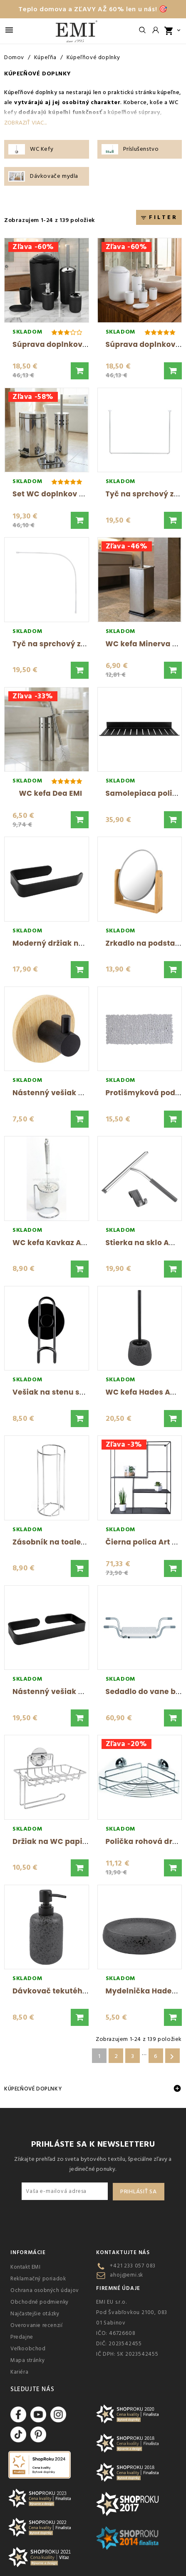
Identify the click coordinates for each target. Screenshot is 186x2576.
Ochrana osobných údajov (44, 2290)
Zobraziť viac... (25, 123)
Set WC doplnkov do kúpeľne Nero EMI (84, 494)
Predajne (21, 2337)
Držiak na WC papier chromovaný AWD (86, 1841)
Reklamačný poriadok (38, 2278)
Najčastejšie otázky (34, 2313)
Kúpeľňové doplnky (33, 2089)
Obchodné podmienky (39, 2302)
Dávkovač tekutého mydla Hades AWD (85, 1991)
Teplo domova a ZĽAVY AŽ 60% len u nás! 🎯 (92, 9)
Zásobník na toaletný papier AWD (76, 1542)
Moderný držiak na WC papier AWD (79, 943)
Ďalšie (172, 2057)
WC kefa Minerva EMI (146, 644)
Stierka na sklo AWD (144, 1243)
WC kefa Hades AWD (145, 1392)
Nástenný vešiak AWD (54, 1093)
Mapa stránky (27, 2360)
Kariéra (19, 2372)
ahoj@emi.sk (126, 2275)
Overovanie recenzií (36, 2325)
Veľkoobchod (28, 2348)
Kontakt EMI (25, 2267)
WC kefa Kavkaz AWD (53, 1243)
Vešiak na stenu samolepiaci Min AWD (85, 1392)
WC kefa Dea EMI (50, 793)
